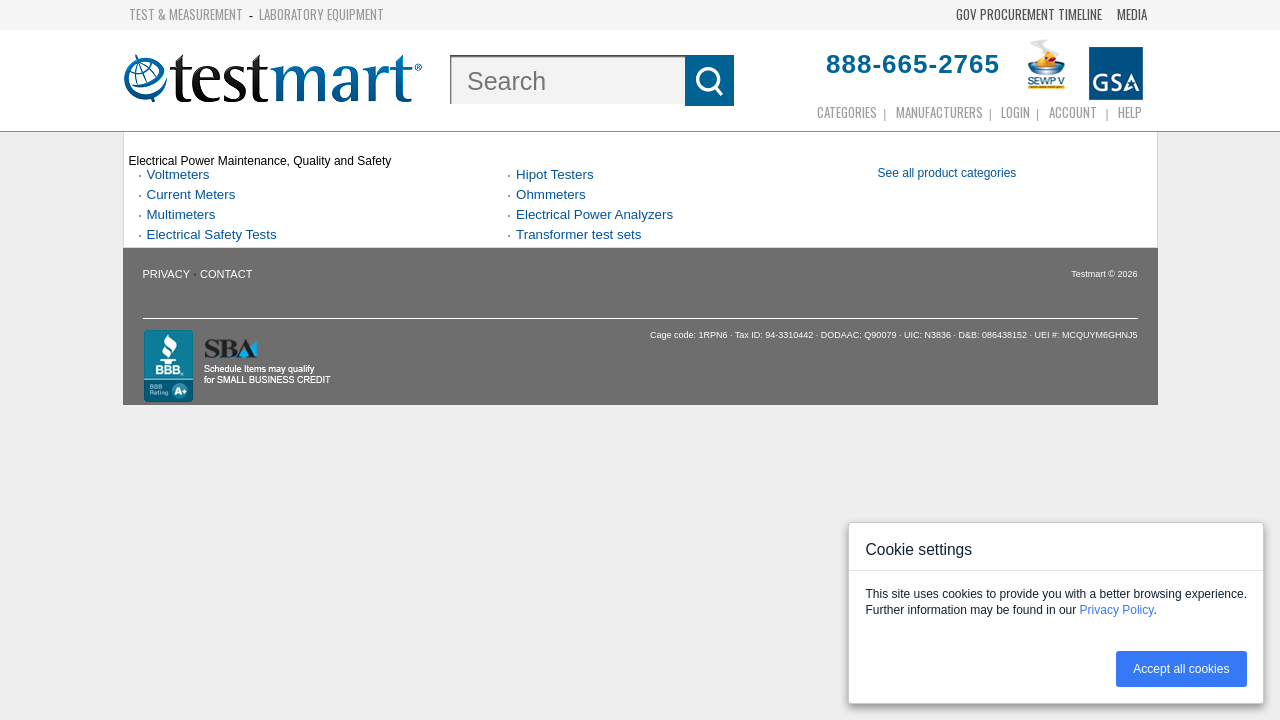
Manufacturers (939, 112)
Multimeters (181, 214)
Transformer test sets (578, 234)
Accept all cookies (1181, 669)
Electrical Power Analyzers (594, 214)
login (1015, 112)
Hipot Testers (555, 174)
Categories (847, 112)
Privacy (166, 274)
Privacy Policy (1117, 610)
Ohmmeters (551, 194)
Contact (226, 274)
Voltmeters (178, 174)
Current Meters (191, 194)
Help (1130, 112)
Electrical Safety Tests (212, 234)
